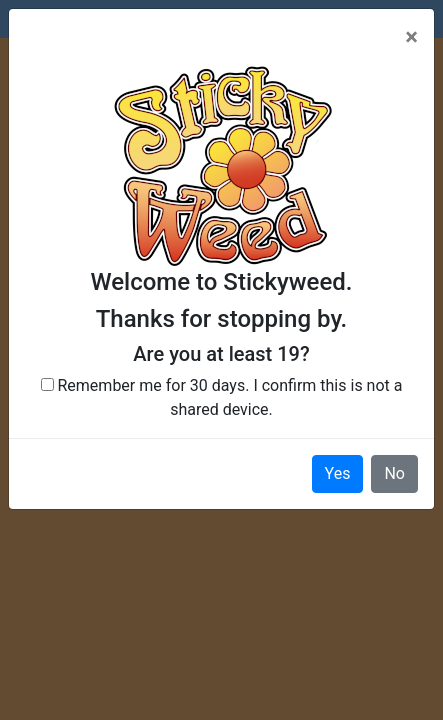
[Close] (411, 37)
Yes (338, 473)
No (394, 473)
